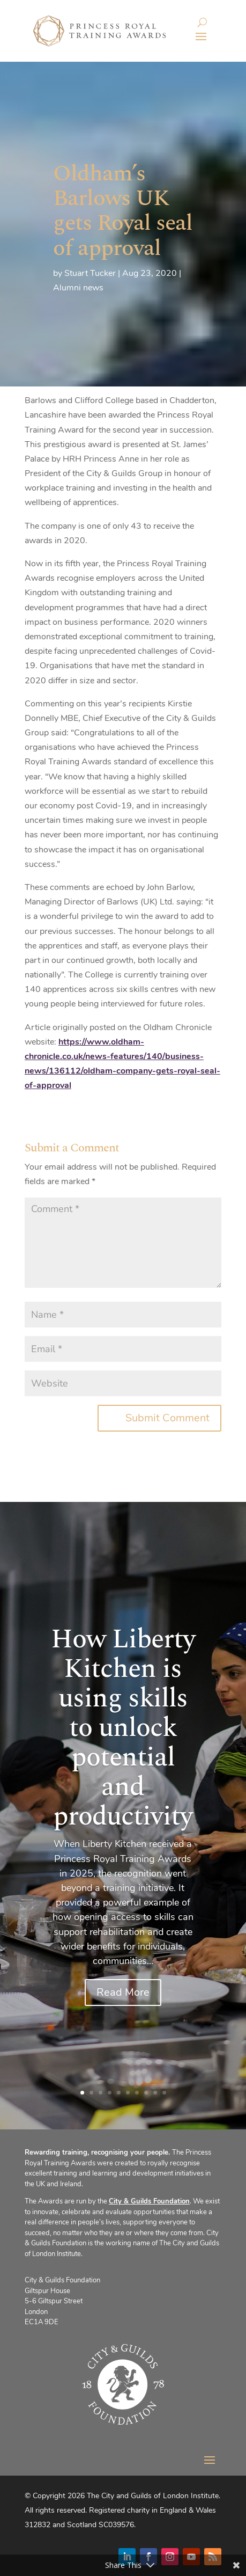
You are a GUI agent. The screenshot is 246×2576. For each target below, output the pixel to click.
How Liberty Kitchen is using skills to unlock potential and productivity (123, 1731)
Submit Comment (167, 1418)
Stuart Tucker (90, 273)
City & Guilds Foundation (149, 2201)
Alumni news (78, 288)
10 (164, 2093)
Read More (123, 1995)
